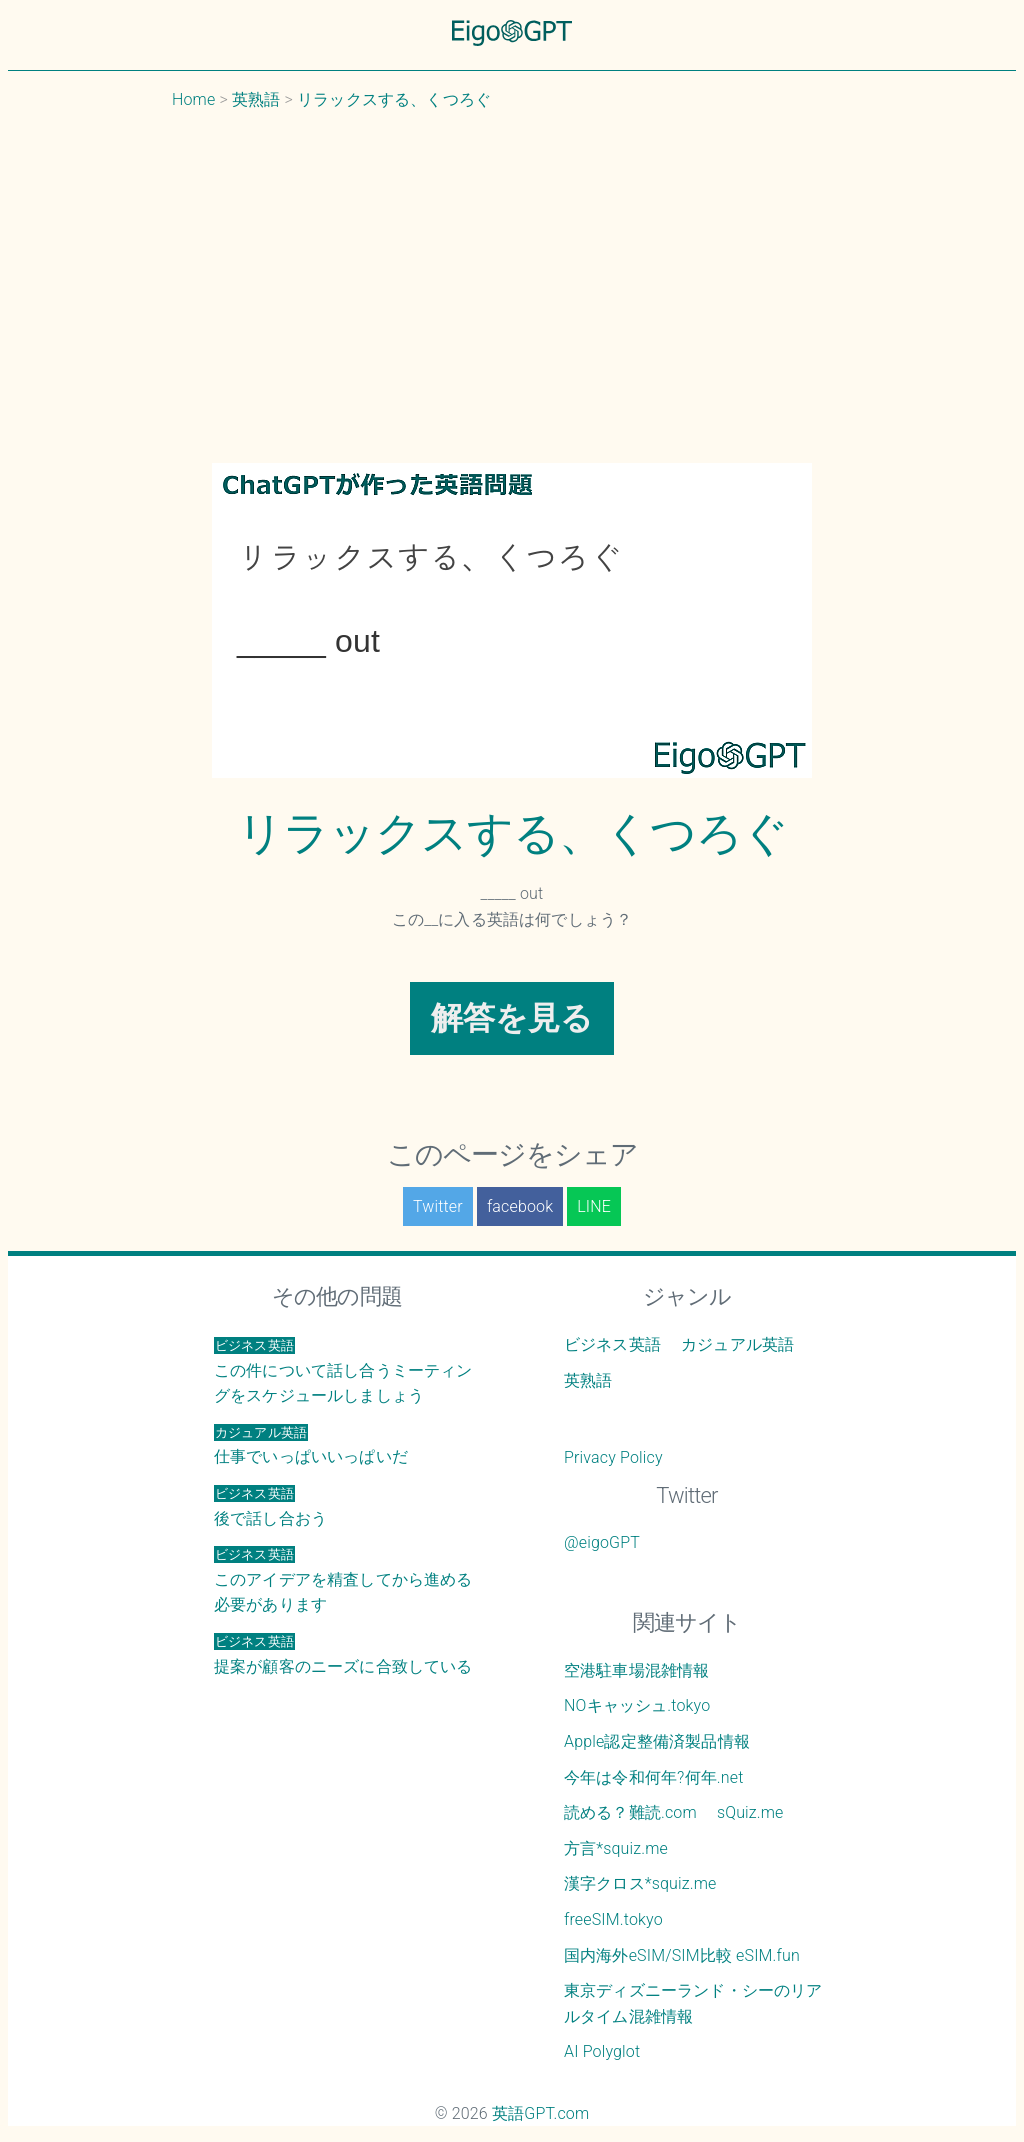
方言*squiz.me (616, 1848)
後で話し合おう (270, 1506)
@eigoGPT (602, 1542)
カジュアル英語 (737, 1344)
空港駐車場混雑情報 (636, 1670)
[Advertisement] (512, 287)
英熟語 (588, 1380)
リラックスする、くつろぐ (512, 833)
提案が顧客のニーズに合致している (343, 1654)
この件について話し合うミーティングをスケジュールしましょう (343, 1371)
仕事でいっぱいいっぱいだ (311, 1445)
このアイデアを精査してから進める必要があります (343, 1580)
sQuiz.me (750, 1812)
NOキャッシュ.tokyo (637, 1705)
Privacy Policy (613, 1457)
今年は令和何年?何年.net (654, 1777)
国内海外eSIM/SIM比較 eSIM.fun (682, 1955)
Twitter (438, 1206)
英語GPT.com (540, 2113)
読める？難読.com (630, 1812)
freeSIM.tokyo (613, 1919)
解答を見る (512, 1018)
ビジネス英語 (612, 1344)
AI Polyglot (602, 2051)
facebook (520, 1206)
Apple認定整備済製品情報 (657, 1741)
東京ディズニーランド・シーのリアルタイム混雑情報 (693, 2003)
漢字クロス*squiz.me (640, 1883)
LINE (594, 1206)
